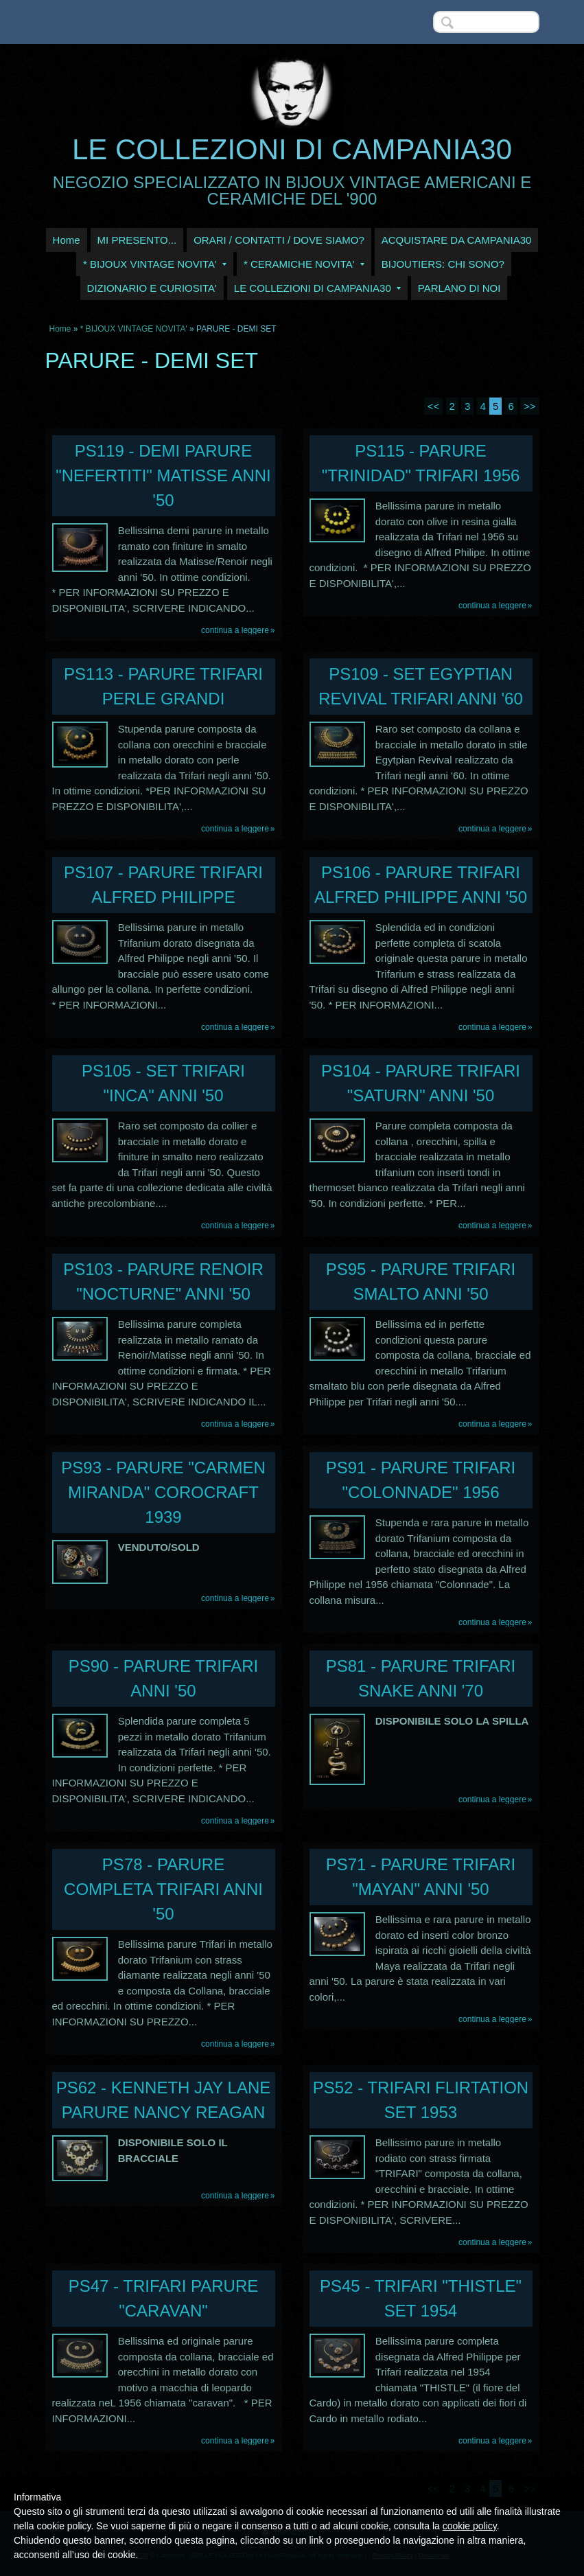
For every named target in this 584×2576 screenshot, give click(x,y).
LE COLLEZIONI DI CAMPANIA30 (292, 149)
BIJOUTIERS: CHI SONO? (443, 264)
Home (66, 240)
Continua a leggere (235, 630)
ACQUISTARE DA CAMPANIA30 (457, 240)
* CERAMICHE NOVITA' (304, 264)
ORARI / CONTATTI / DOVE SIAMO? (279, 240)
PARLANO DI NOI (459, 288)
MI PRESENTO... (137, 240)
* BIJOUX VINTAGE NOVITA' (154, 264)
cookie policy (470, 2525)
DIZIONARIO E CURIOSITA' (152, 288)
